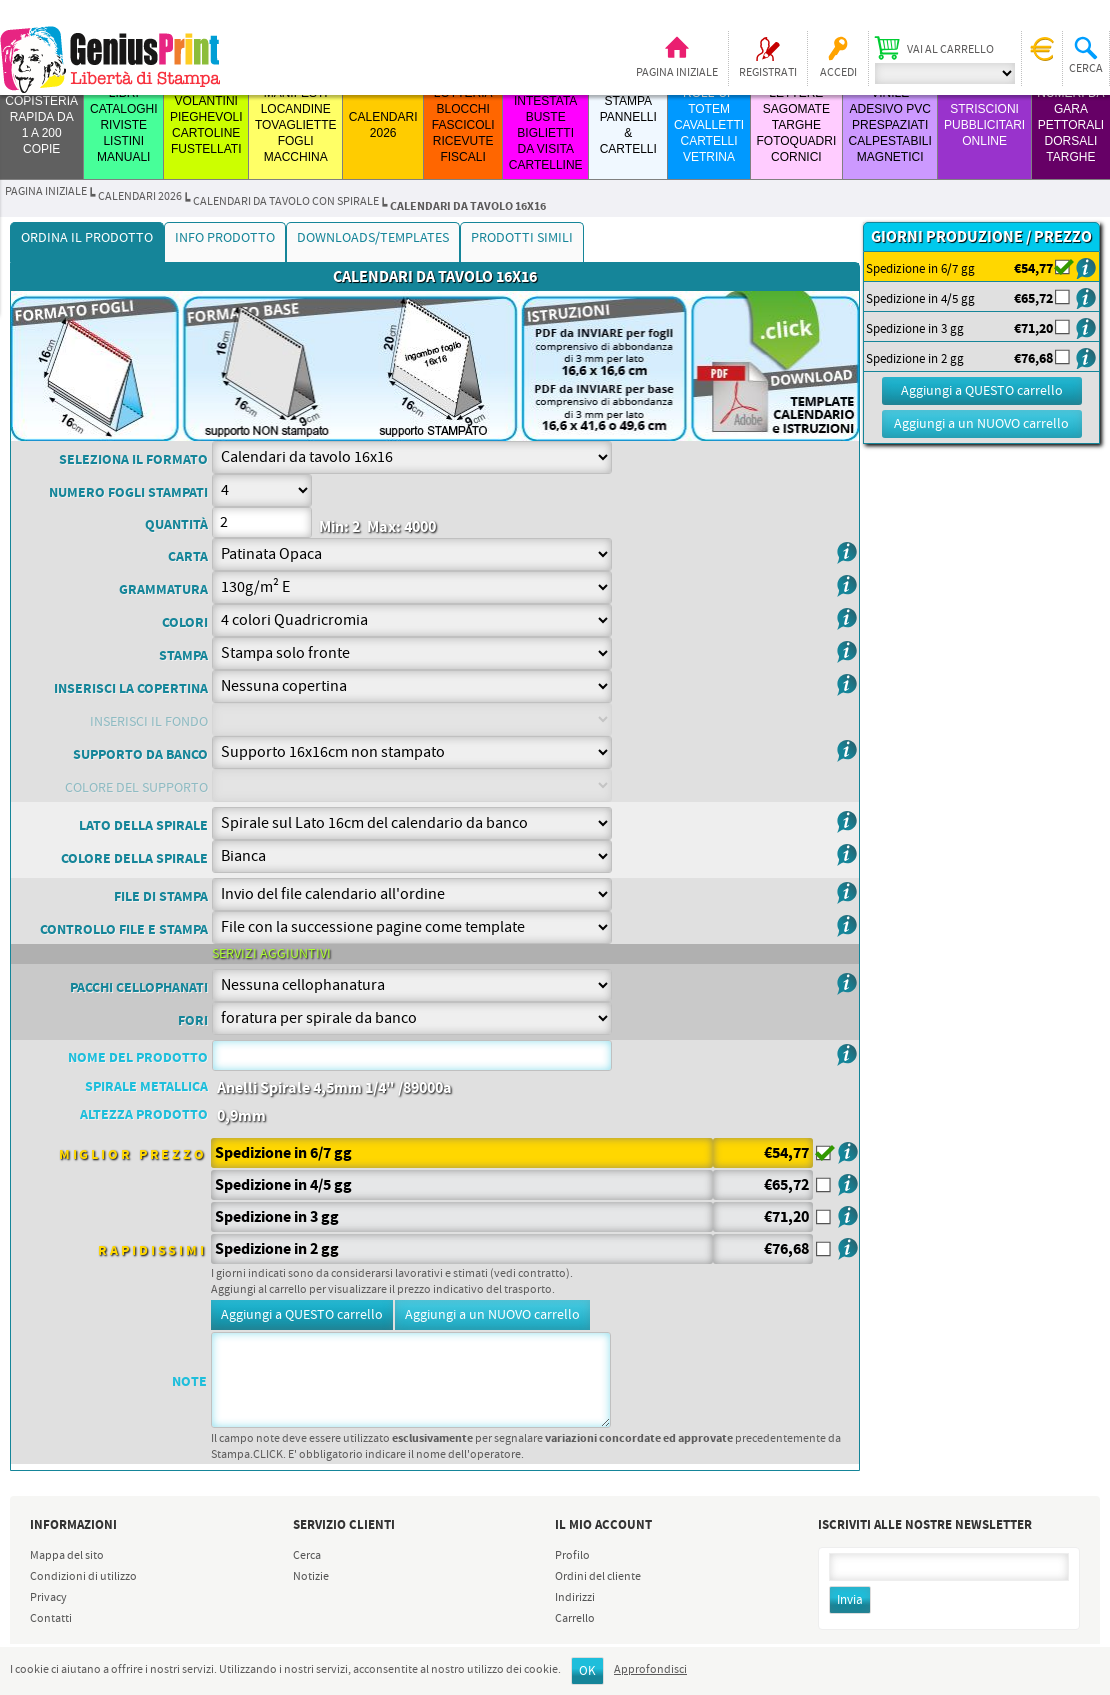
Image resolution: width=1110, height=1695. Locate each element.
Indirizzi (575, 1598)
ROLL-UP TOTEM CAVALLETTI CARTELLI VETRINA (709, 125)
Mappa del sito (67, 1556)
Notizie (311, 1577)
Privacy (48, 1598)
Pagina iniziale (677, 73)
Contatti (51, 1619)
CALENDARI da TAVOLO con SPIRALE (286, 202)
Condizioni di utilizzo (83, 1577)
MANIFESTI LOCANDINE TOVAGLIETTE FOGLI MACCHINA (296, 125)
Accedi (838, 73)
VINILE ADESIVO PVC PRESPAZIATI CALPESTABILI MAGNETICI (890, 125)
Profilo (572, 1556)
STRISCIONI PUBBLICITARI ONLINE (984, 125)
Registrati (768, 73)
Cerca (307, 1556)
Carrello (575, 1619)
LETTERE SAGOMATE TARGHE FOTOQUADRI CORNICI (796, 125)
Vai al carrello (950, 50)
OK (587, 1671)
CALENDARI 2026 (140, 197)
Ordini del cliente (598, 1577)
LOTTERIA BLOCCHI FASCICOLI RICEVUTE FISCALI (463, 125)
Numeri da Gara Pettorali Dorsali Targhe (1070, 125)
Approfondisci (650, 1670)
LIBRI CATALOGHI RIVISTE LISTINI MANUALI (124, 125)
